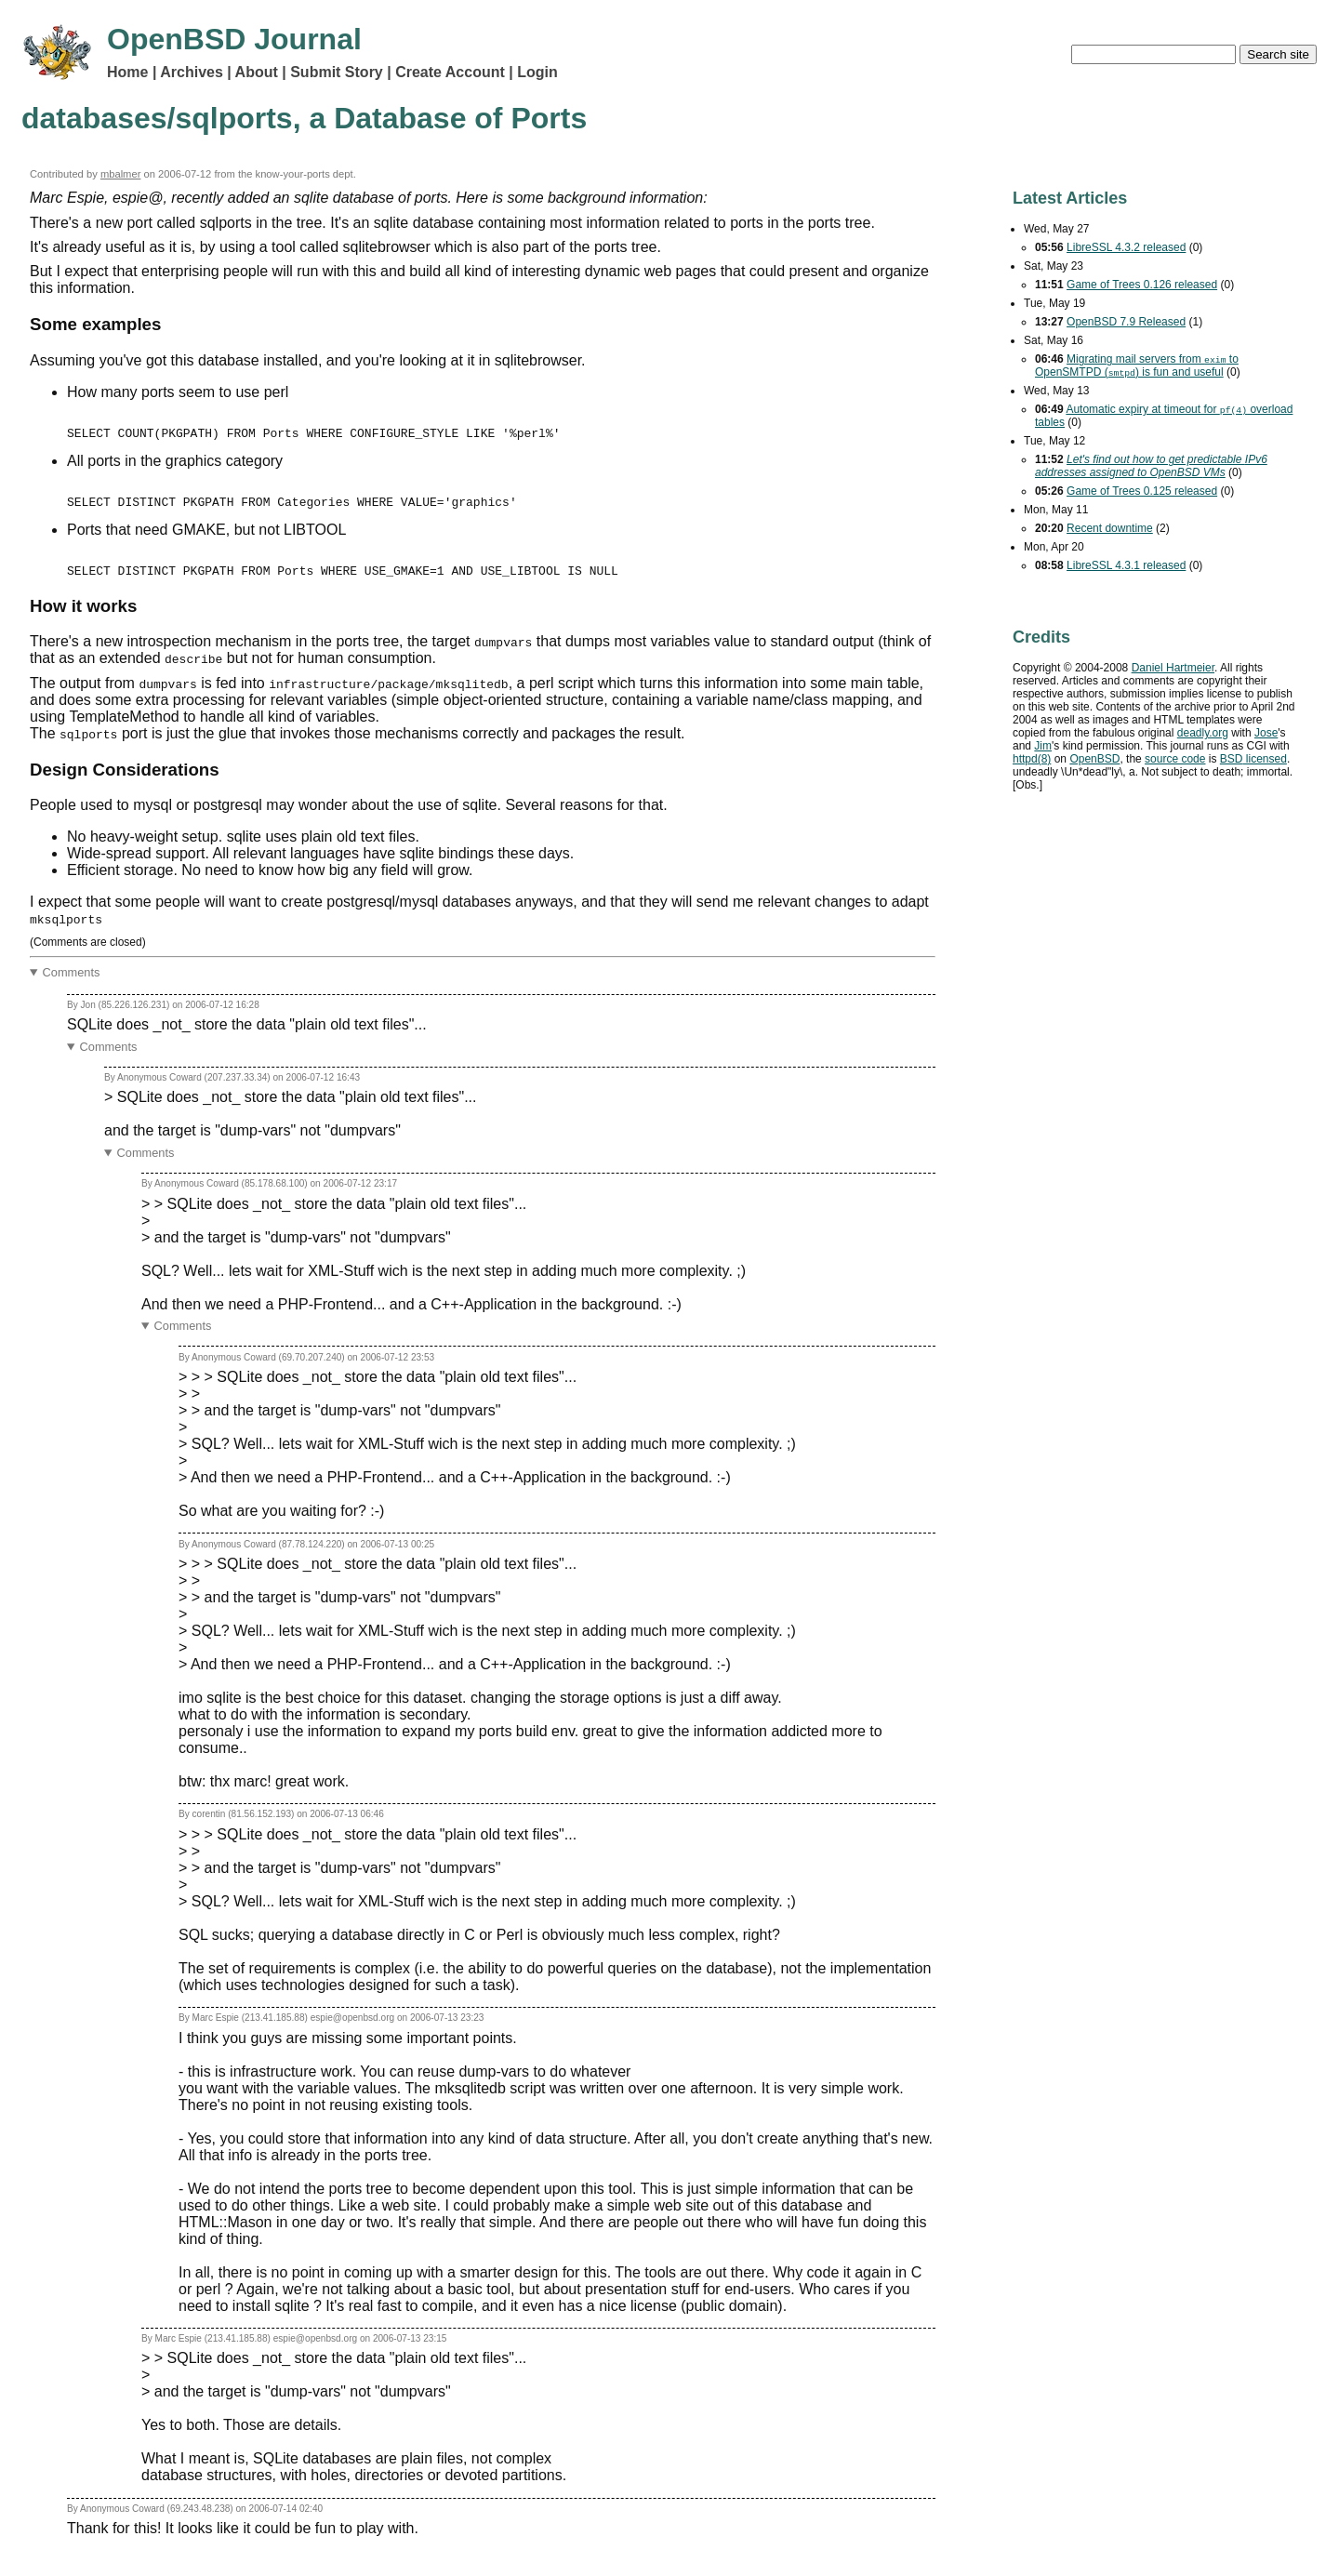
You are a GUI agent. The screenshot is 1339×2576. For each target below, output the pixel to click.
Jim (1043, 745)
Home (127, 72)
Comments (71, 989)
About (256, 72)
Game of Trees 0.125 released (1142, 491)
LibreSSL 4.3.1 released (1126, 565)
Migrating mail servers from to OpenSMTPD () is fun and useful (1137, 365)
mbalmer (120, 173)
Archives (191, 72)
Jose (1266, 732)
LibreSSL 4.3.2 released (1126, 247)
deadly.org (1202, 732)
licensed (1253, 758)
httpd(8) (1032, 758)
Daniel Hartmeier (1173, 667)
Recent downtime (1110, 528)
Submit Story (336, 72)
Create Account (450, 72)
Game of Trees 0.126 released (1142, 284)
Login (537, 72)
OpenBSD (1094, 758)
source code (1175, 758)
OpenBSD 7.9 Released (1126, 321)
